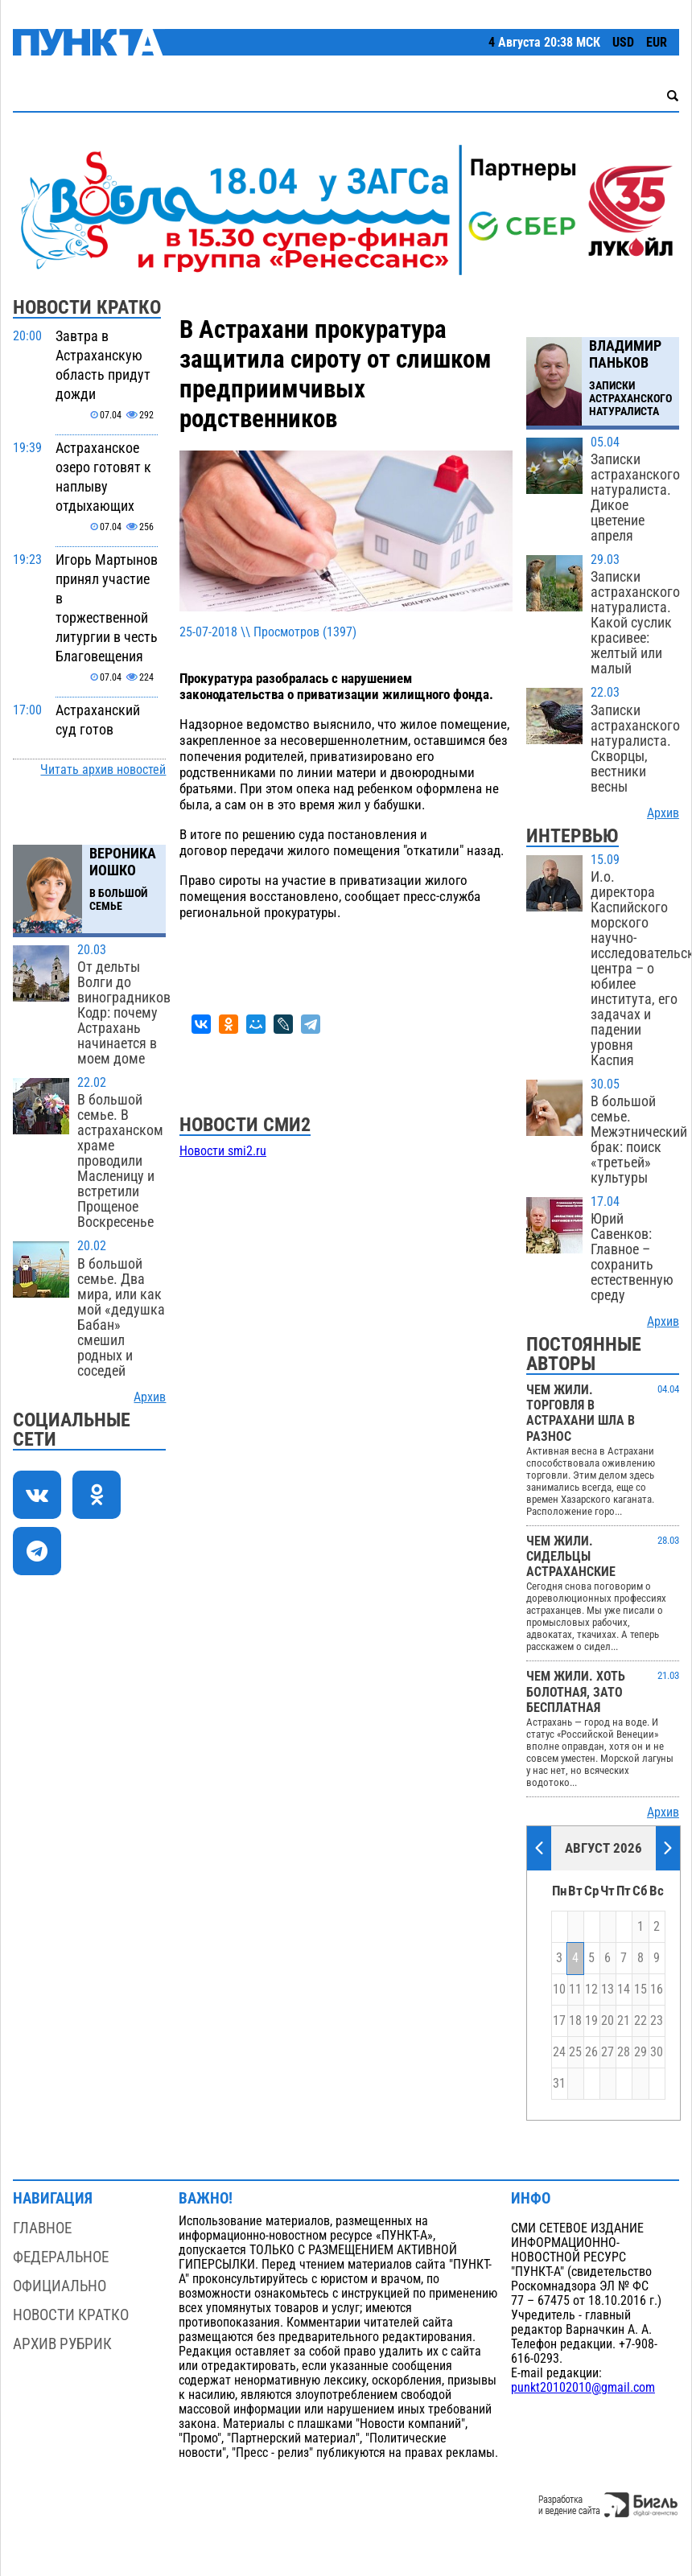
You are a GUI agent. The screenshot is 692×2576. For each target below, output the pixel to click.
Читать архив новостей (103, 770)
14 (623, 1989)
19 (591, 2021)
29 (640, 2052)
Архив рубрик (62, 2344)
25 (575, 2052)
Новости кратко (71, 2315)
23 (656, 2021)
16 (656, 1989)
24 (559, 2052)
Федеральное (61, 2257)
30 (656, 2052)
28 (623, 2052)
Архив (150, 1397)
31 (559, 2083)
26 (591, 2052)
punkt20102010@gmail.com (583, 2388)
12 (591, 1989)
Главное (42, 2228)
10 (559, 1989)
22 (640, 2021)
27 (607, 2052)
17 (559, 2021)
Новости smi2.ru (222, 1151)
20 (607, 2021)
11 (575, 1989)
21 (623, 2021)
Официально (59, 2286)
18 (575, 2021)
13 (607, 1989)
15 (640, 1989)
